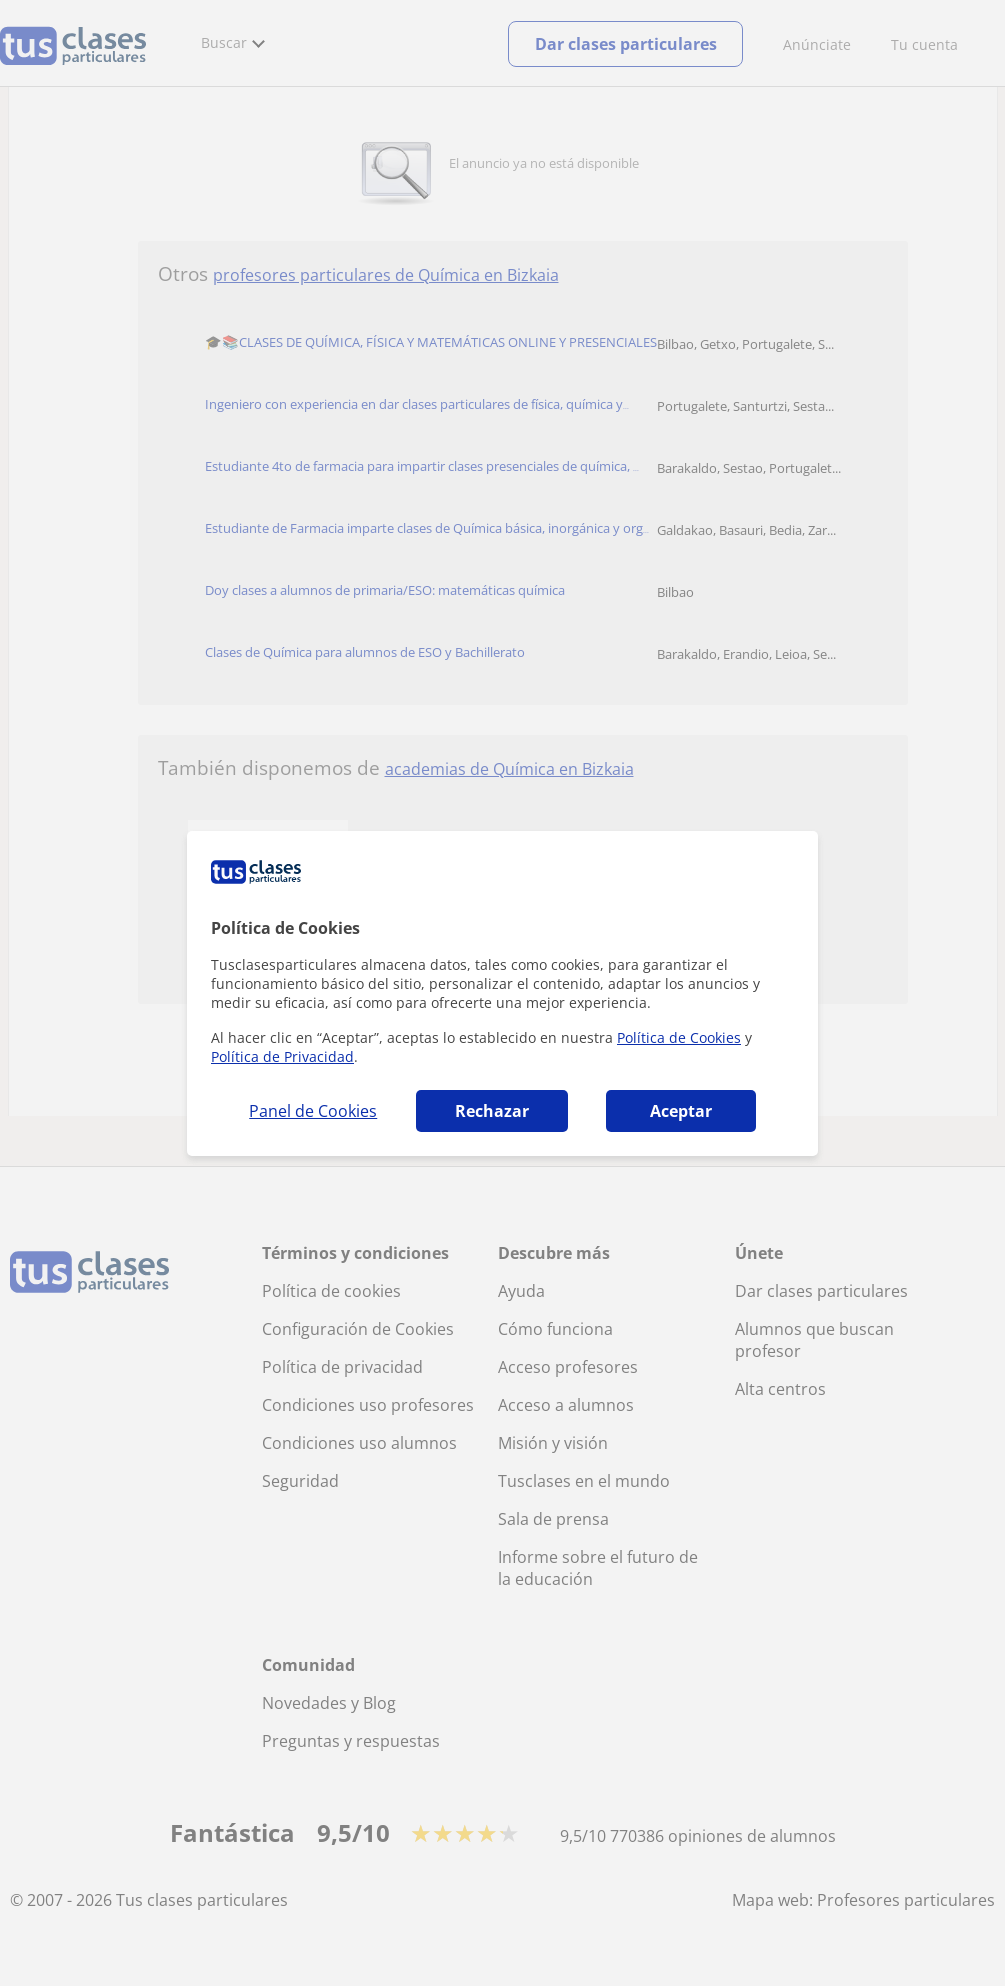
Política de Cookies (679, 1037)
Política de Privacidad (282, 1056)
